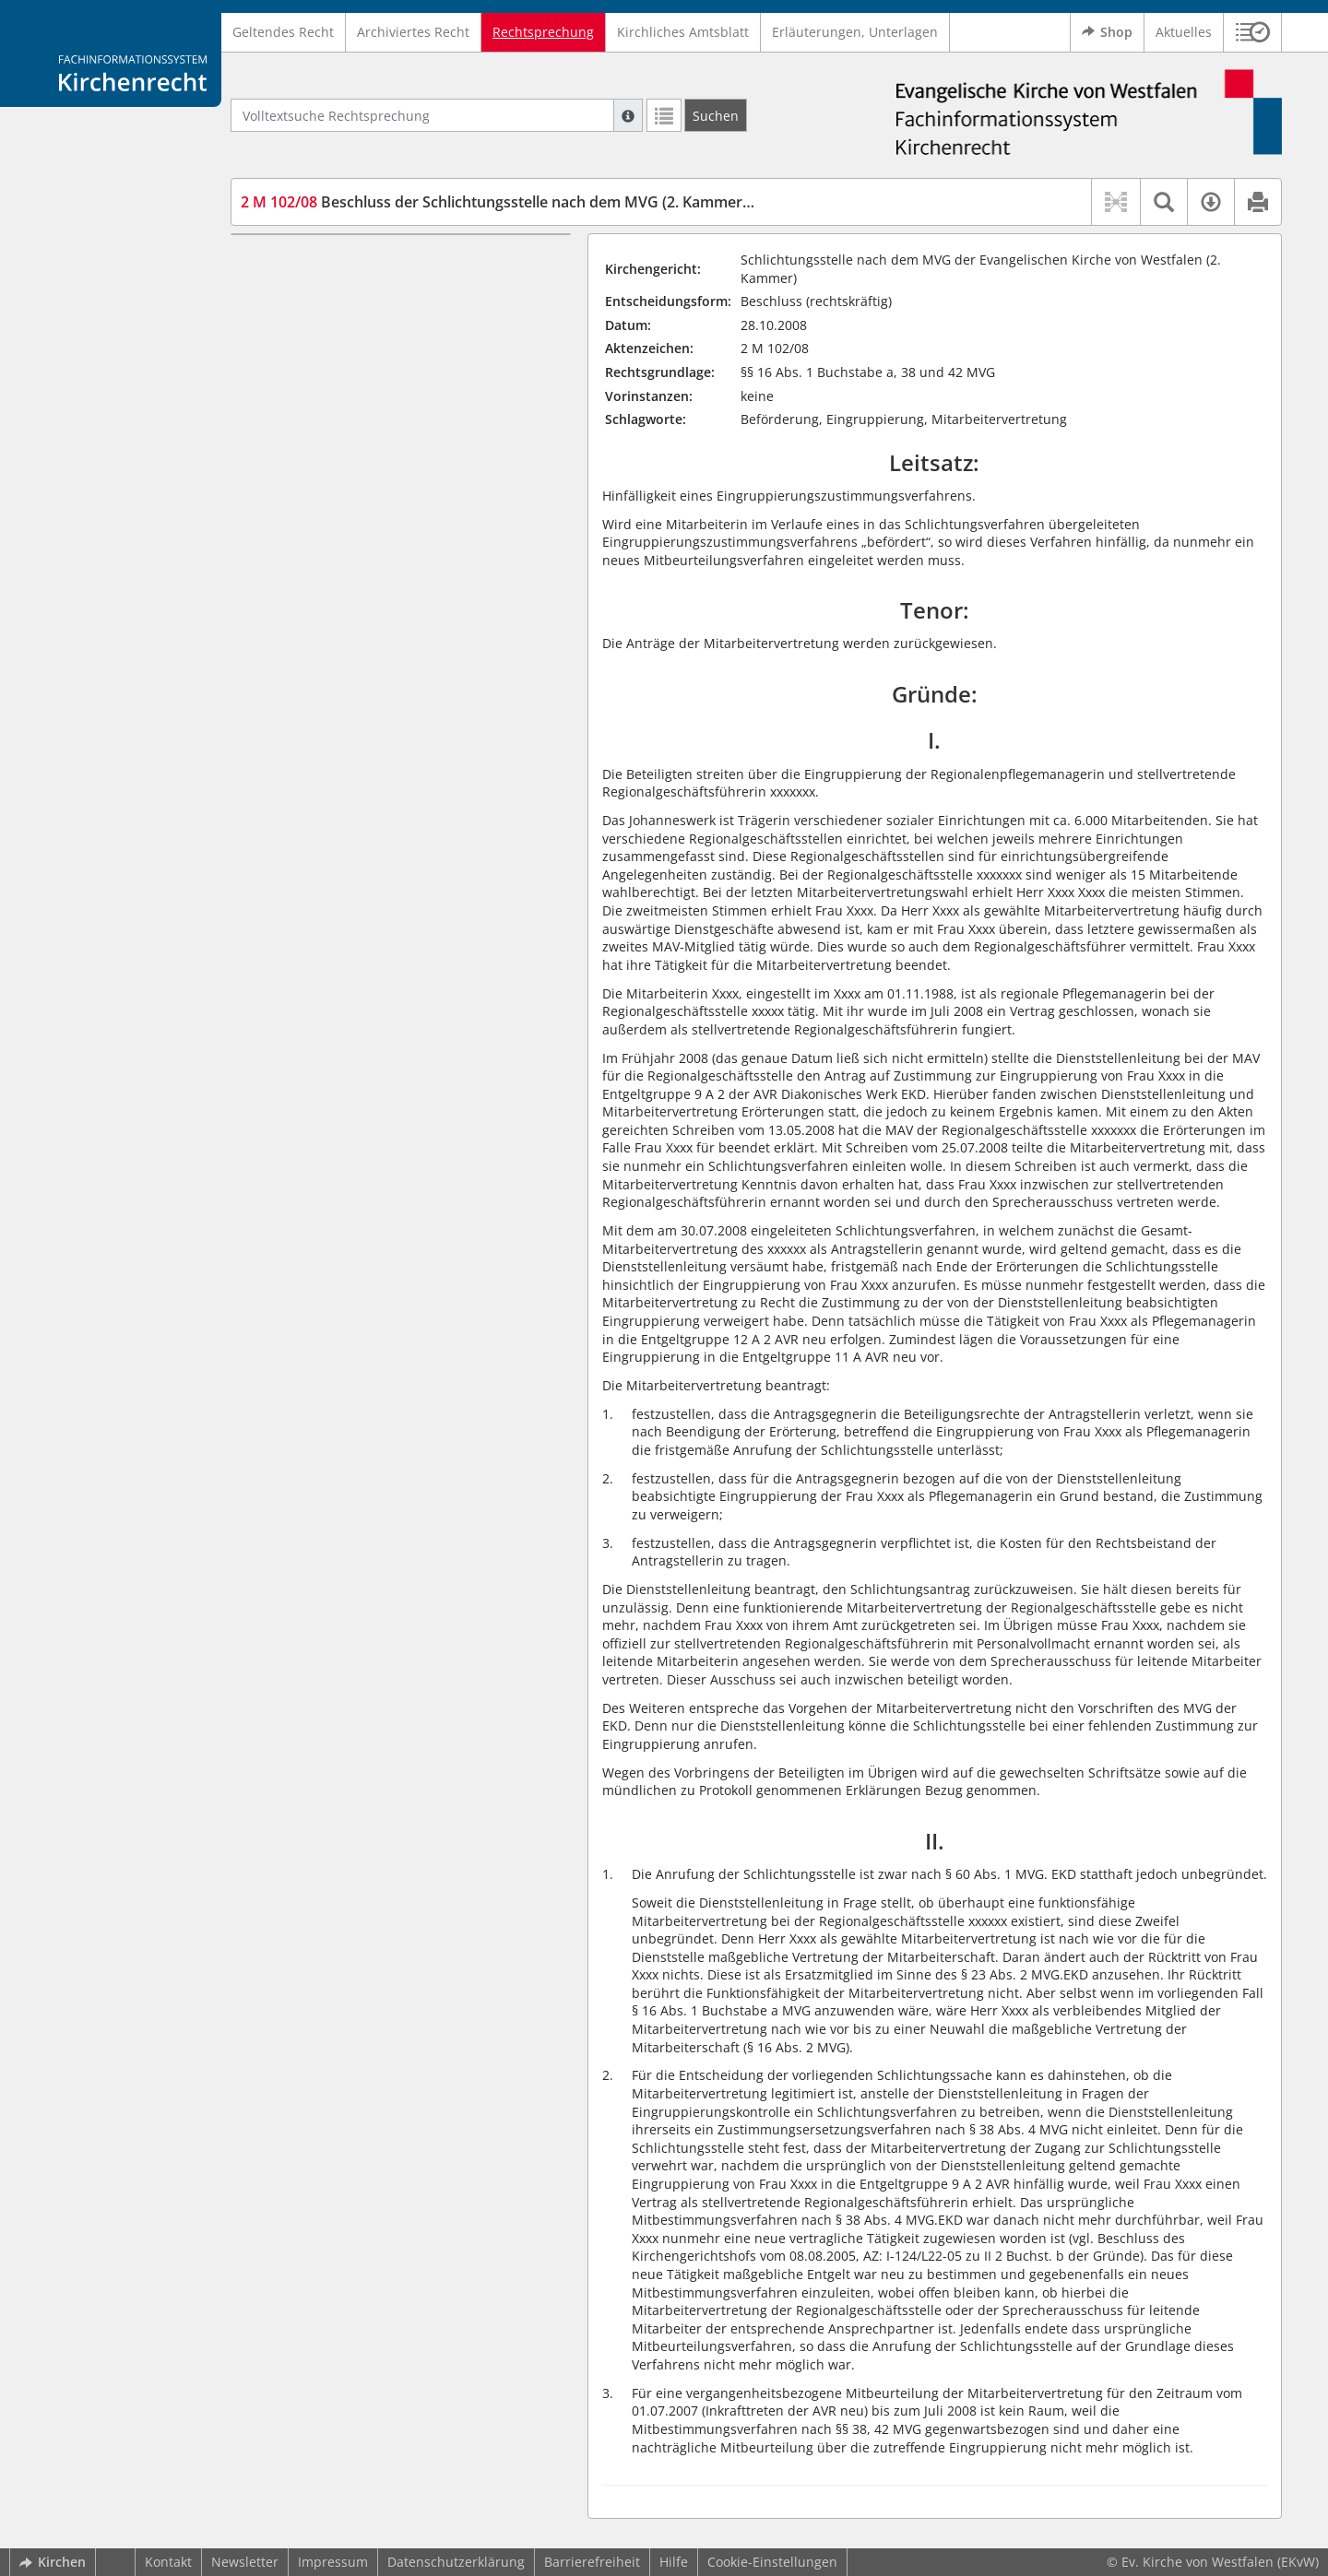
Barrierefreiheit (592, 2561)
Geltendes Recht (283, 32)
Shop (1107, 32)
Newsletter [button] (245, 2561)
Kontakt (168, 2561)
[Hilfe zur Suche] (628, 115)
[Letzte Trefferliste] (664, 115)
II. (265, 289)
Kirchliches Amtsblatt (683, 32)
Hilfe (673, 2561)
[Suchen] (715, 115)
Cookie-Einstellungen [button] (772, 2561)
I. (249, 261)
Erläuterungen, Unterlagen (855, 32)
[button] (1253, 32)
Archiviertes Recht (413, 32)
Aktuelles (1184, 32)
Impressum (333, 2561)
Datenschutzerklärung (456, 2561)
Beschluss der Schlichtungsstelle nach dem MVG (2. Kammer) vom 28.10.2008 (550, 202)
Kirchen (52, 2561)
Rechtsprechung (543, 32)
